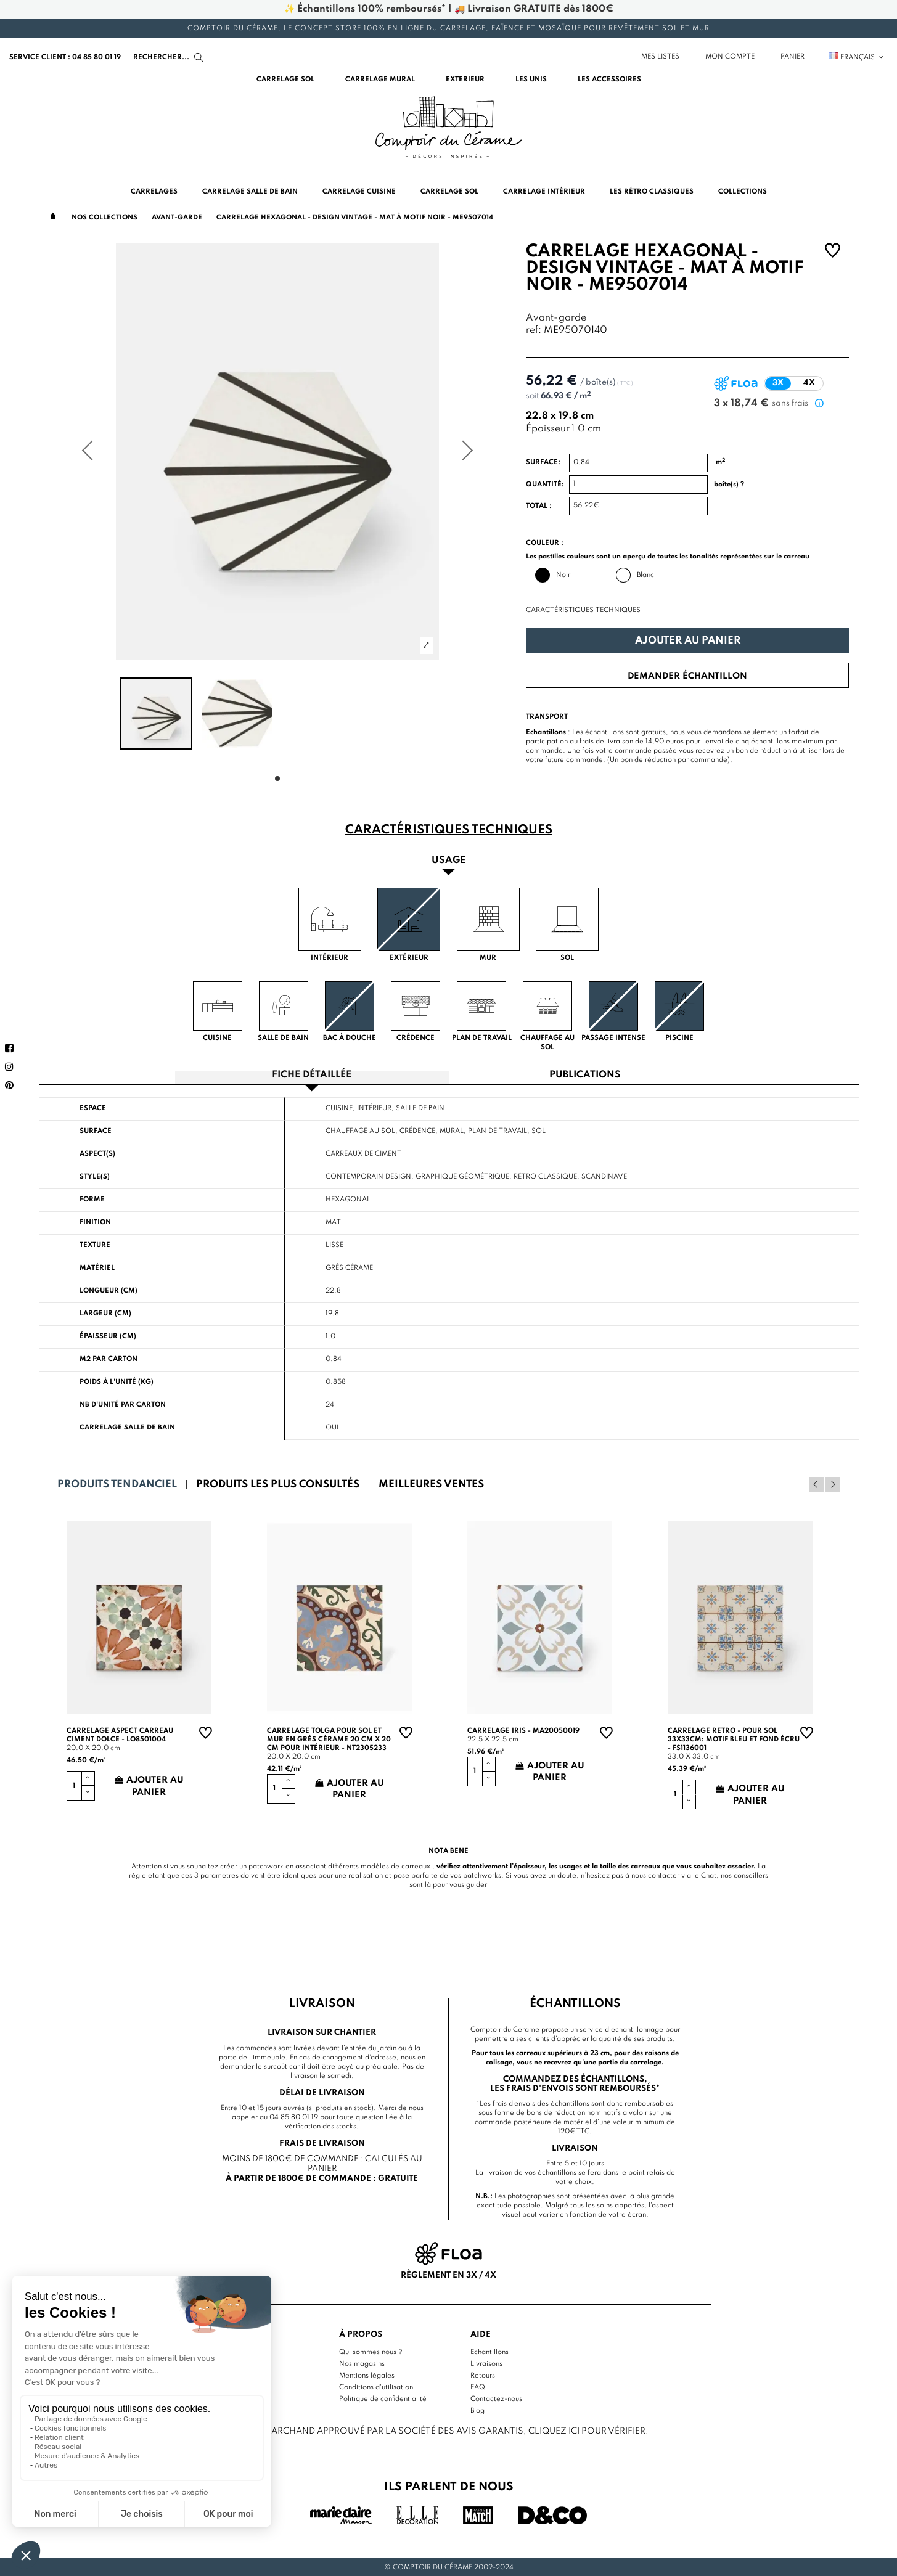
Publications (585, 1075)
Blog (477, 2410)
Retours (482, 2375)
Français (857, 57)
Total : (539, 506)
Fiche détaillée (311, 1075)
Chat (708, 1875)
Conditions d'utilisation (376, 2387)
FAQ (477, 2387)
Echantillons (489, 2352)
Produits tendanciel (117, 1484)
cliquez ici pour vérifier (586, 2430)
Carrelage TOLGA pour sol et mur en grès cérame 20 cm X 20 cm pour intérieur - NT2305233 (329, 1739)
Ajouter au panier (687, 641)
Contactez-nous (496, 2399)
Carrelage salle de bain (127, 1427)
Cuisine (339, 1108)
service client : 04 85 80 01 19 (65, 57)
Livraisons (486, 2364)
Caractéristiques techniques (583, 610)
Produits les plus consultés (277, 1484)
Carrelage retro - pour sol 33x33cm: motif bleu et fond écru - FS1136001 (734, 1739)
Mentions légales (367, 2375)
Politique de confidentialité (383, 2399)
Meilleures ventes (431, 1484)
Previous (816, 1484)
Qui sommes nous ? (371, 2352)
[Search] (169, 57)
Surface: (543, 462)
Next (832, 1484)
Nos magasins (362, 2364)
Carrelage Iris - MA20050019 (523, 1731)
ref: (533, 330)
